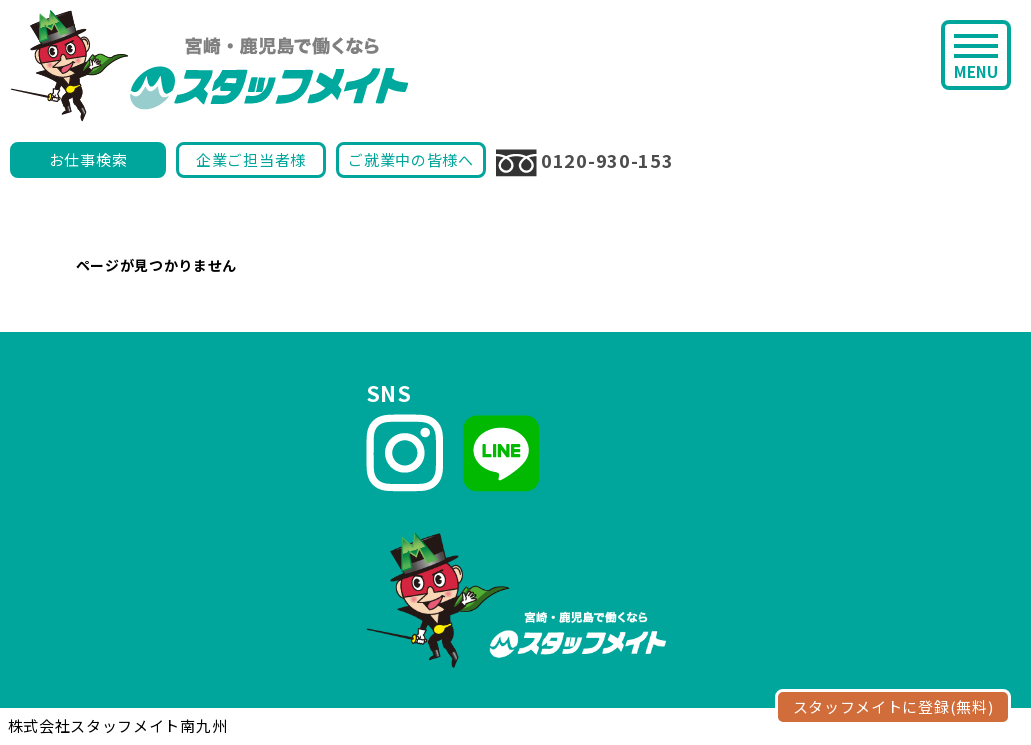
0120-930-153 (584, 162)
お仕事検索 (88, 159)
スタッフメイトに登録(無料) (893, 706)
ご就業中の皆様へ (411, 159)
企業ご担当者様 (251, 159)
